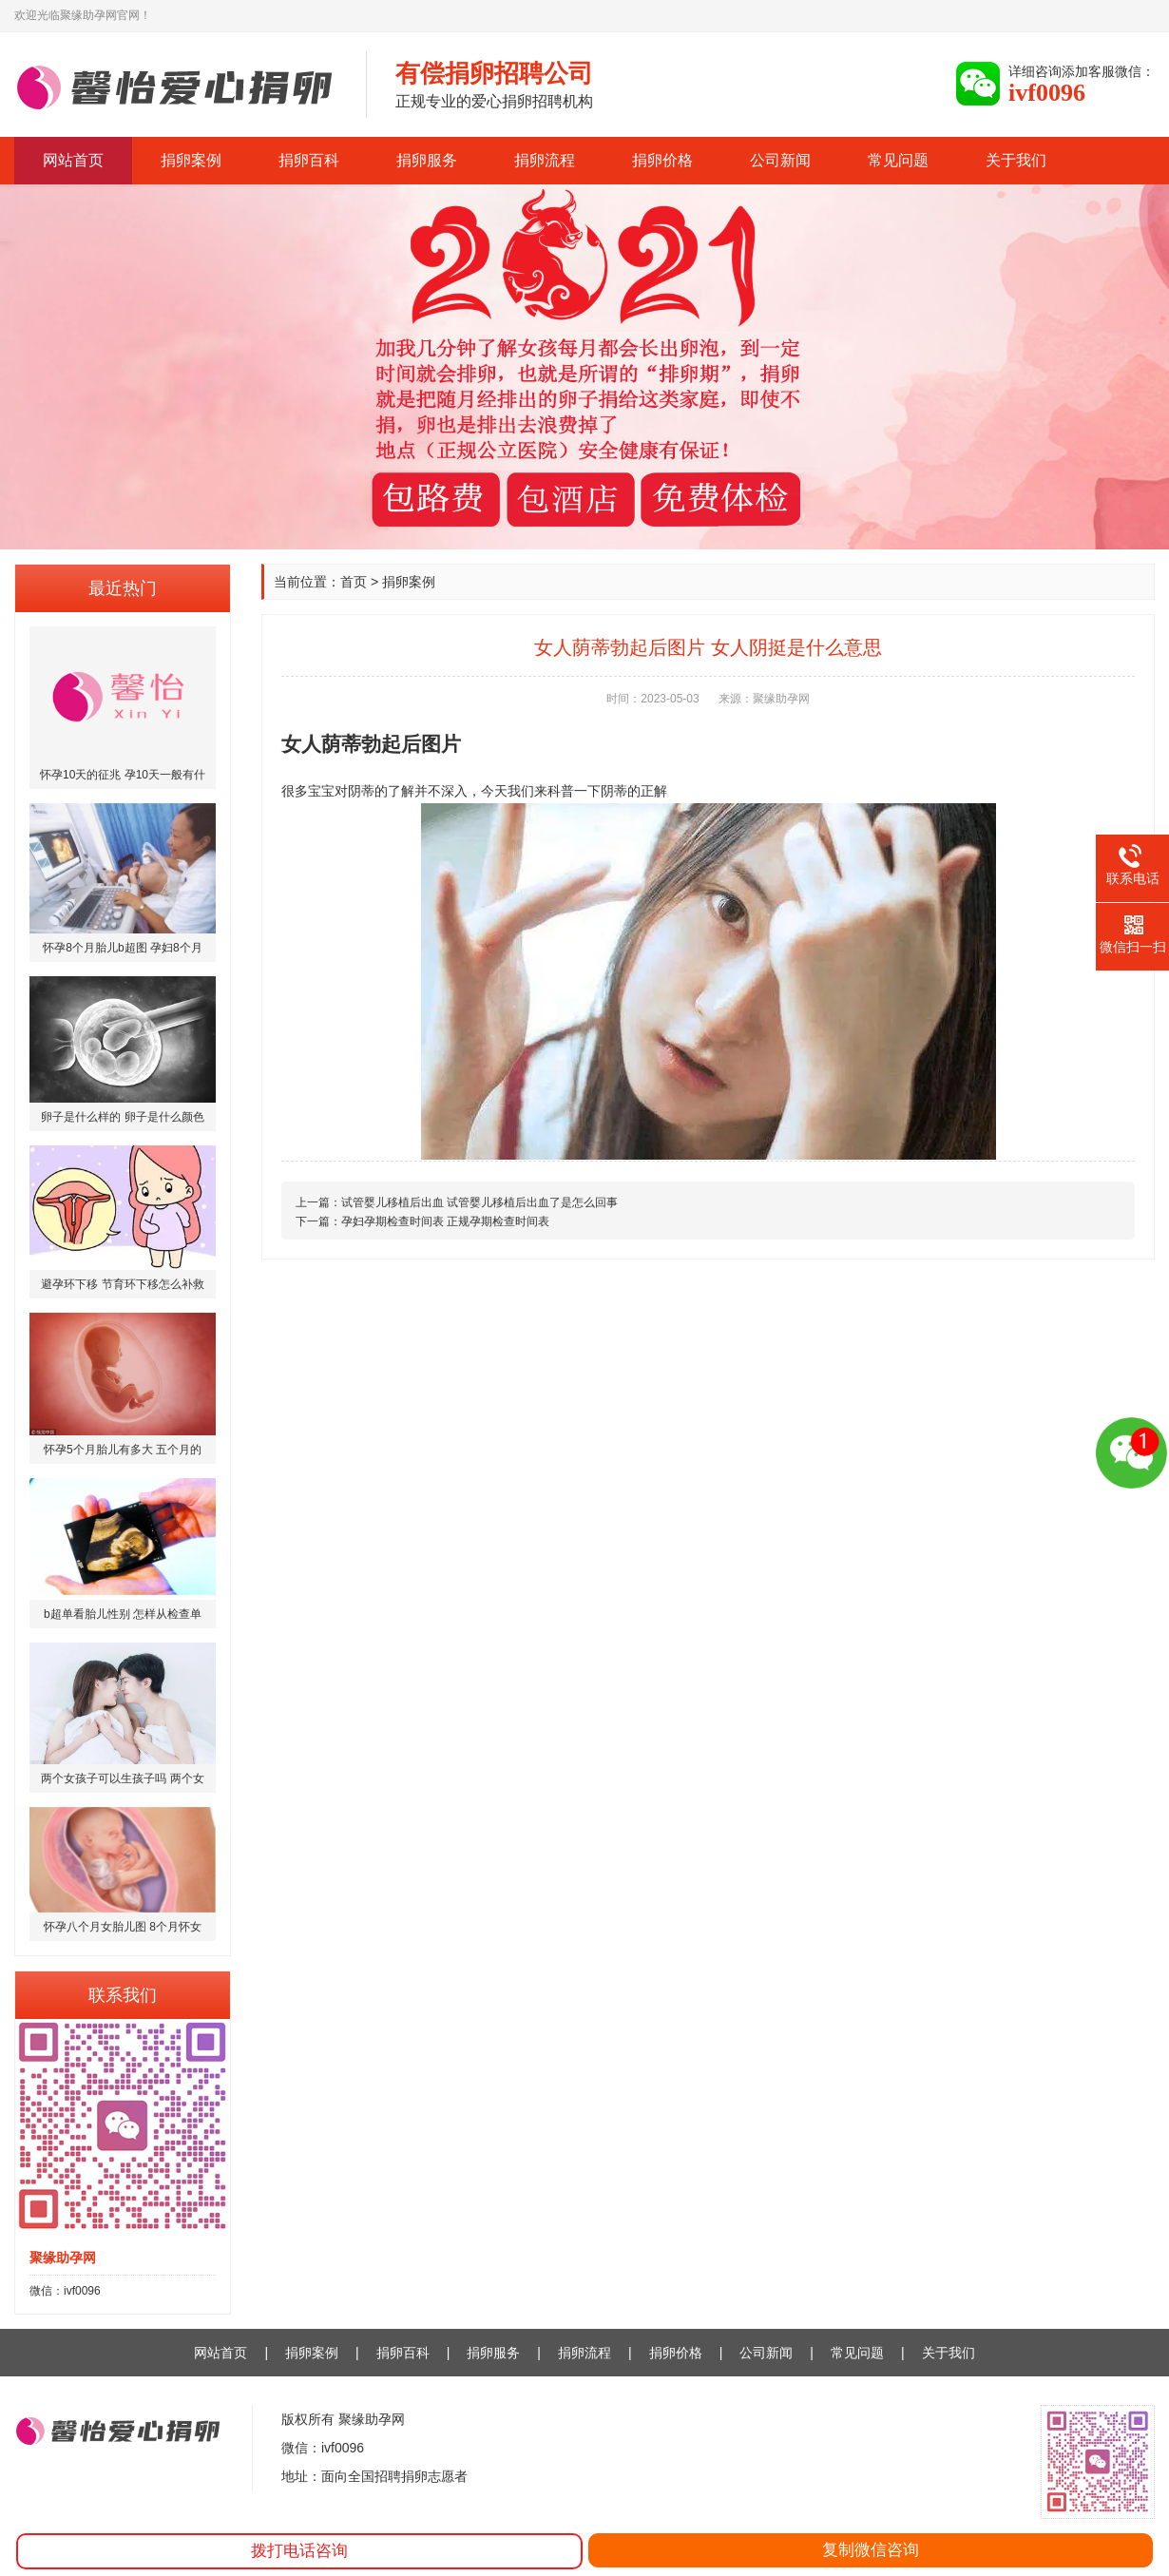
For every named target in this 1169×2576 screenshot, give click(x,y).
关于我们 (1016, 160)
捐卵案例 (191, 160)
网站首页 (73, 160)
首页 (353, 581)
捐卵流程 (544, 160)
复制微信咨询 (870, 2550)
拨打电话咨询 (299, 2551)
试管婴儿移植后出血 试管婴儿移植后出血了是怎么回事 (479, 1202)
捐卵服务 (426, 160)
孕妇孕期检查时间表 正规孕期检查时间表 (445, 1221)
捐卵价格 (662, 160)
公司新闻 (780, 160)
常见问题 (898, 160)
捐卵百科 (308, 160)
